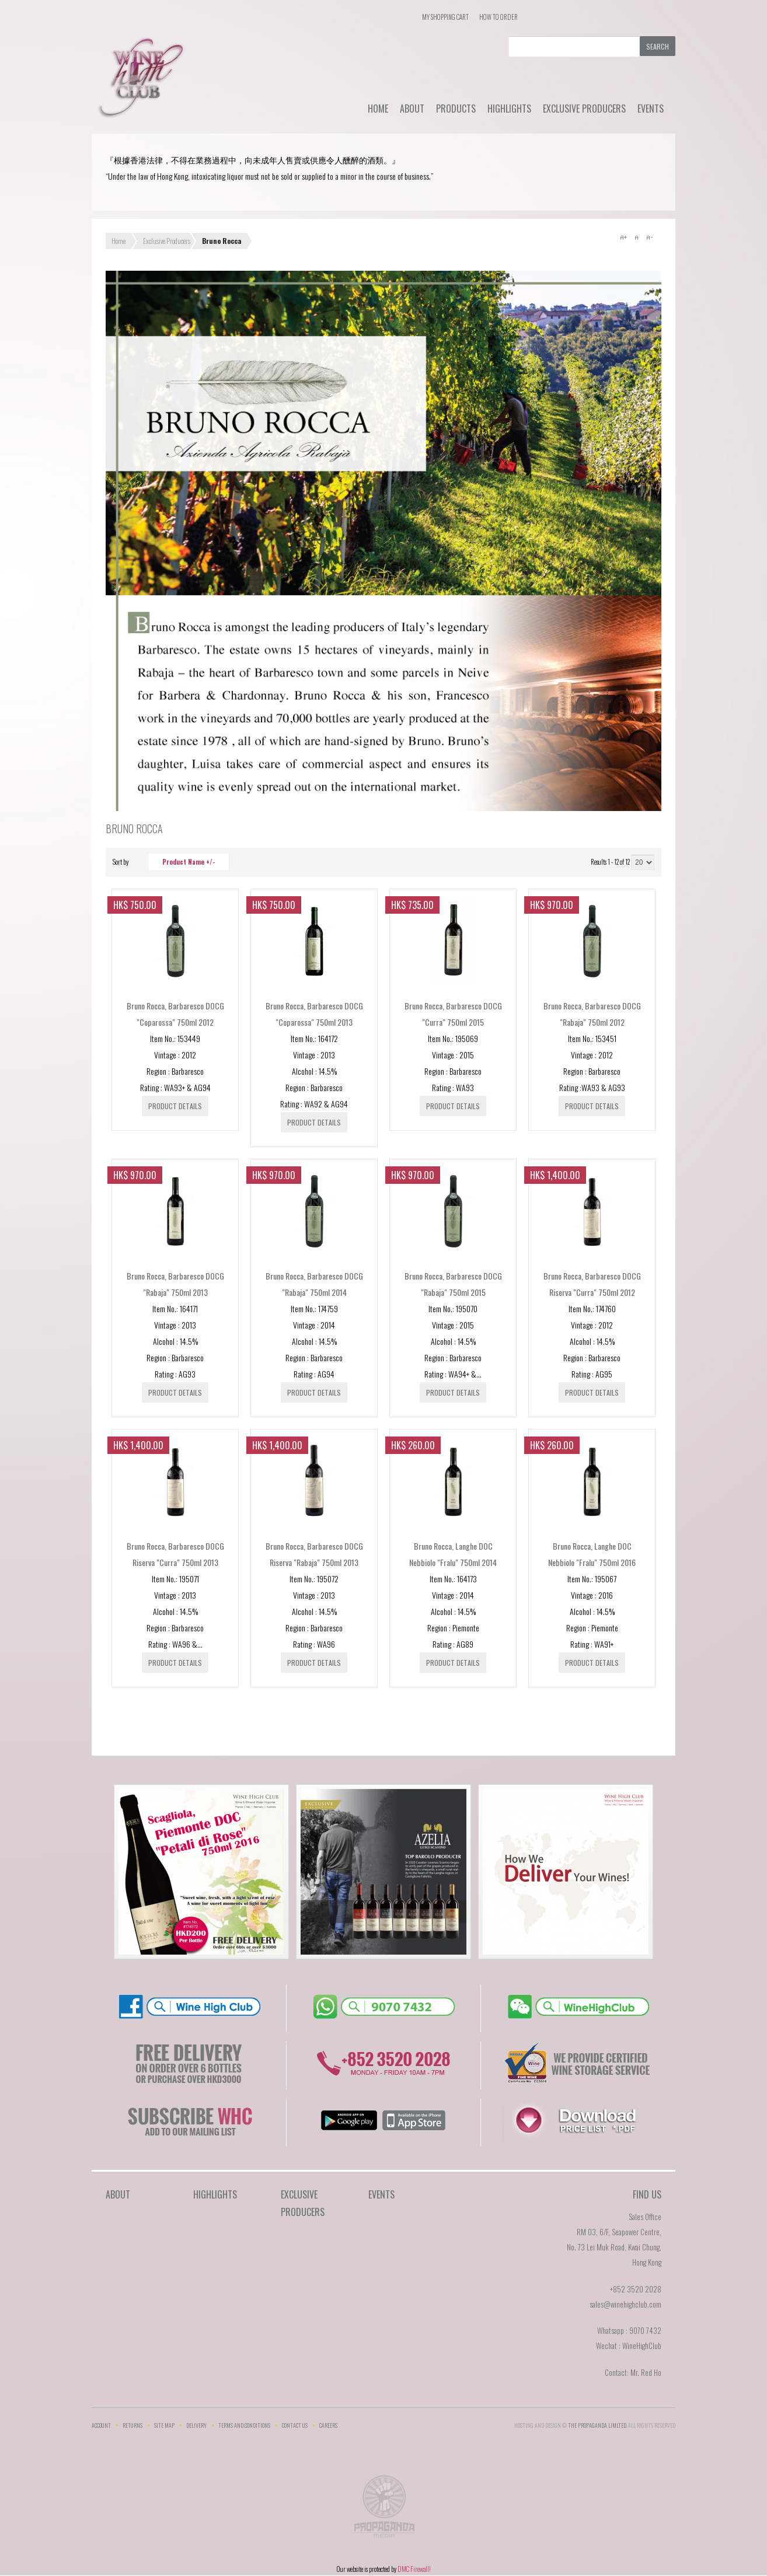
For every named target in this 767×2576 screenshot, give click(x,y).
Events (650, 109)
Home (378, 109)
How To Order (498, 17)
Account (101, 2425)
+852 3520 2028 (635, 2289)
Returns (132, 2425)
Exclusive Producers (584, 109)
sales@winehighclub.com (625, 2304)
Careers (328, 2425)
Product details (175, 1106)
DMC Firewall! (414, 2569)
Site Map (164, 2425)
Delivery (196, 2425)
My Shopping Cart (445, 17)
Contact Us (295, 2425)
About (412, 109)
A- (649, 237)
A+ (623, 237)
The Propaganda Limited (383, 2510)
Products (456, 109)
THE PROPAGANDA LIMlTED (597, 2425)
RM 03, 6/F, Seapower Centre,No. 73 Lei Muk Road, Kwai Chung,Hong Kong (614, 2247)
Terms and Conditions (244, 2425)
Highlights (509, 109)
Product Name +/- (188, 861)
